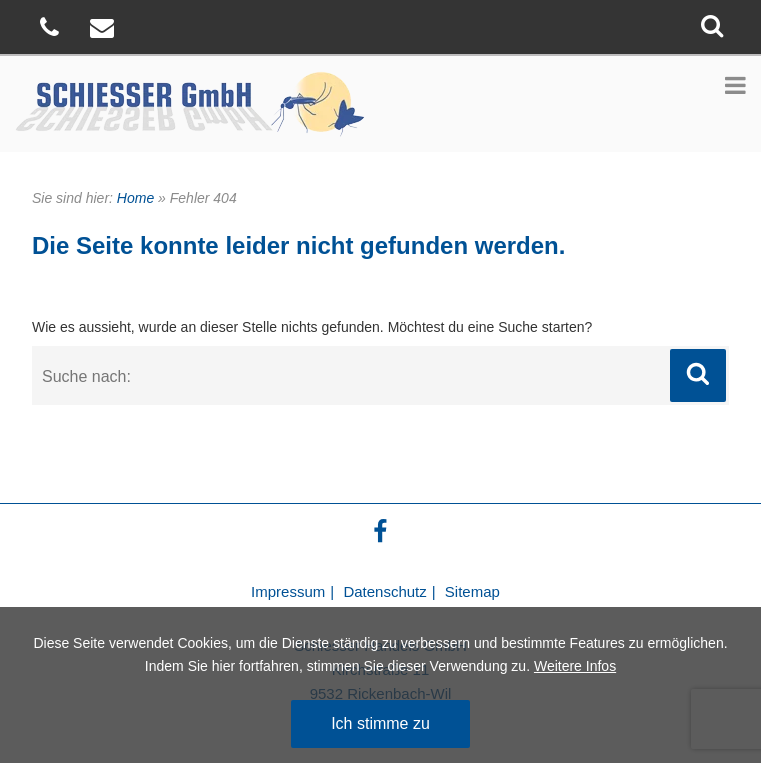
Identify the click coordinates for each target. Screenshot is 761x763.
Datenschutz (384, 591)
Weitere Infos (575, 666)
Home (135, 198)
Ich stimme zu (380, 723)
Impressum (288, 591)
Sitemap (472, 591)
